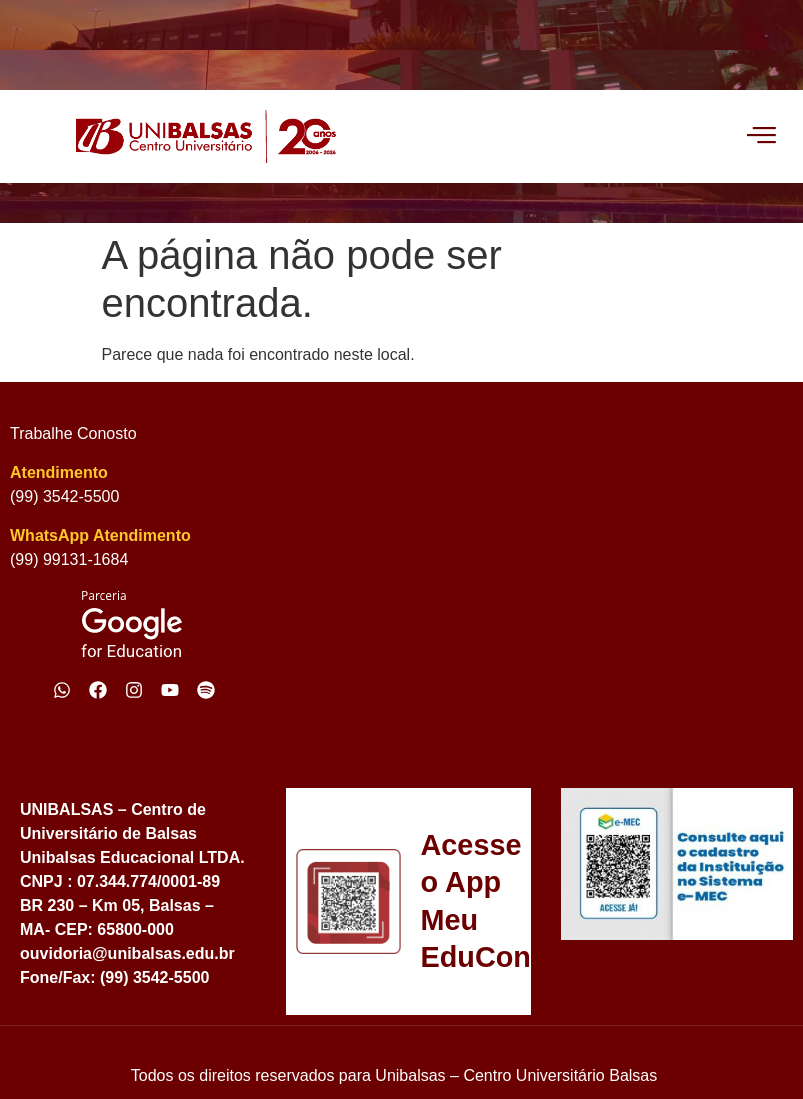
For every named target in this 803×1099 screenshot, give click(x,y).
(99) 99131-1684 (69, 559)
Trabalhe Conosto (73, 433)
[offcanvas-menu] (761, 137)
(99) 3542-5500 (64, 496)
